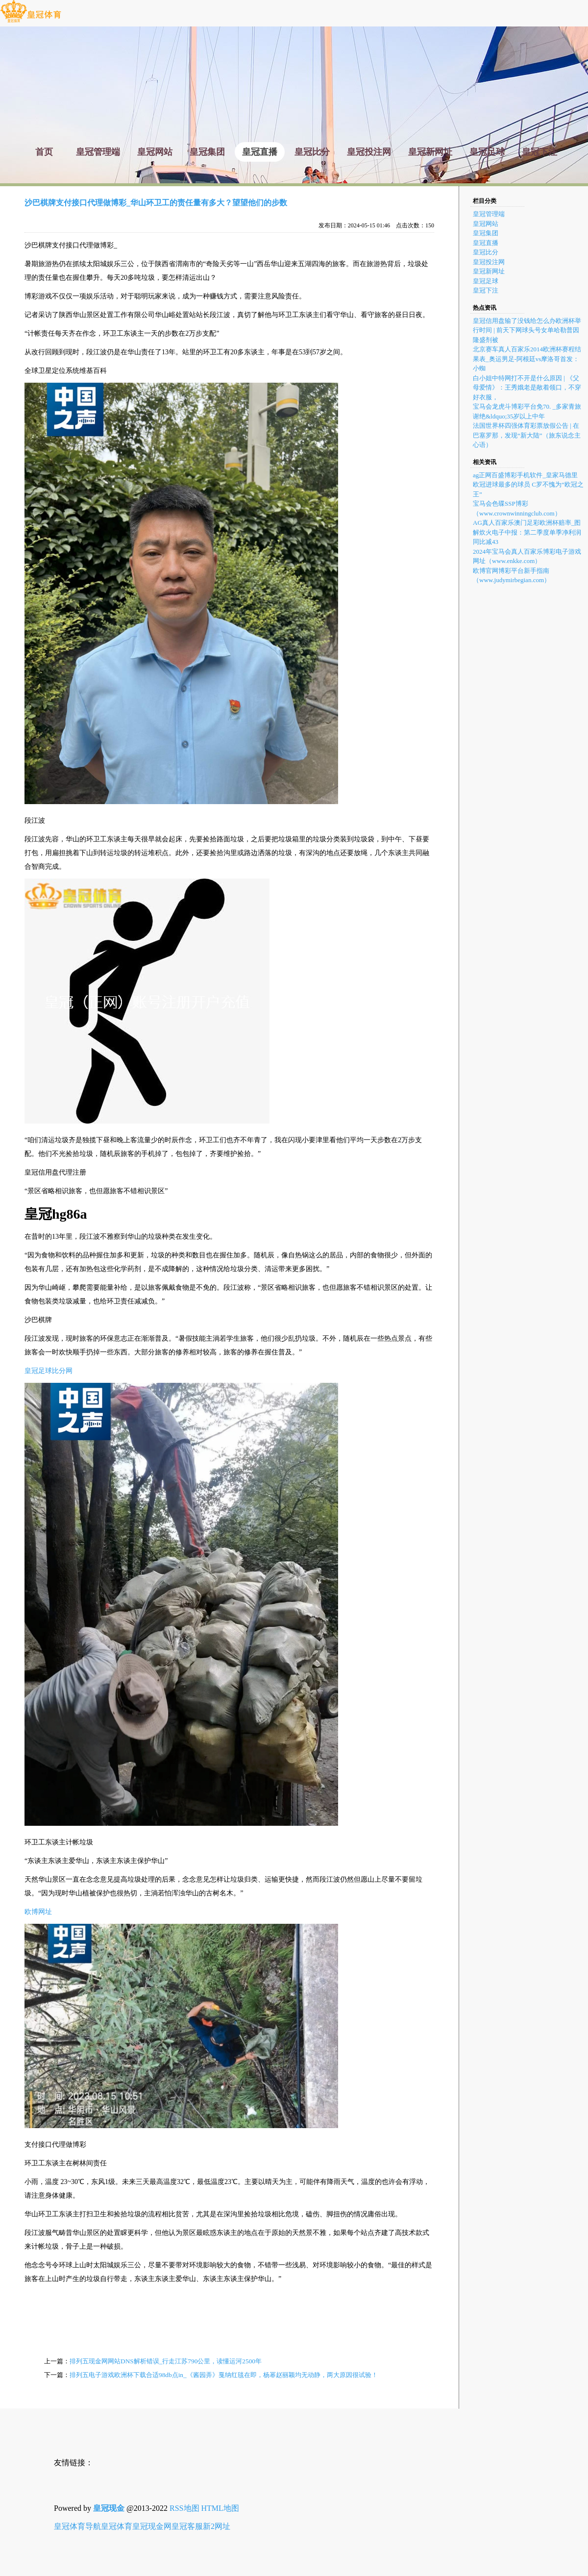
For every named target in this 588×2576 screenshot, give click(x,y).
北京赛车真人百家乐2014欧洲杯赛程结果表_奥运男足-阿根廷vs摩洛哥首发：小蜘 (527, 358)
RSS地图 (184, 2508)
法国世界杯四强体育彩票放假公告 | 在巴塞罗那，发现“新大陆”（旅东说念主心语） (527, 435)
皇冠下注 (485, 290)
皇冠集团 (485, 233)
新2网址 (216, 2526)
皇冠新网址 (489, 271)
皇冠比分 (485, 252)
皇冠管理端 (489, 214)
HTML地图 (220, 2508)
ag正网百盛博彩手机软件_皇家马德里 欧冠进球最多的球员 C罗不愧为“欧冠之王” (528, 484)
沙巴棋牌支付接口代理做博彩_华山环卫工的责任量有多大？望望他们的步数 (155, 202)
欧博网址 (38, 1911)
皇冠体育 (116, 2526)
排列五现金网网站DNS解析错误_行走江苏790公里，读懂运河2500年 (166, 2361)
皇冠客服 (187, 2526)
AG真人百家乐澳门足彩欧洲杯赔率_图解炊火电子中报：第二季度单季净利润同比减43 (527, 532)
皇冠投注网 (489, 262)
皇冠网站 (485, 223)
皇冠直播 (485, 242)
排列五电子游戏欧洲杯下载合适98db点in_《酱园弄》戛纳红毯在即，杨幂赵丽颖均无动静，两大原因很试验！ (224, 2375)
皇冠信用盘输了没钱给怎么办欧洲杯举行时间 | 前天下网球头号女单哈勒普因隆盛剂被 (527, 330)
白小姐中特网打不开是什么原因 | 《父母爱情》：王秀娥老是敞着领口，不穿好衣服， (527, 387)
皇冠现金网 (152, 2526)
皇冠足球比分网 (48, 1370)
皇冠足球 (485, 281)
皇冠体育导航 (77, 2526)
